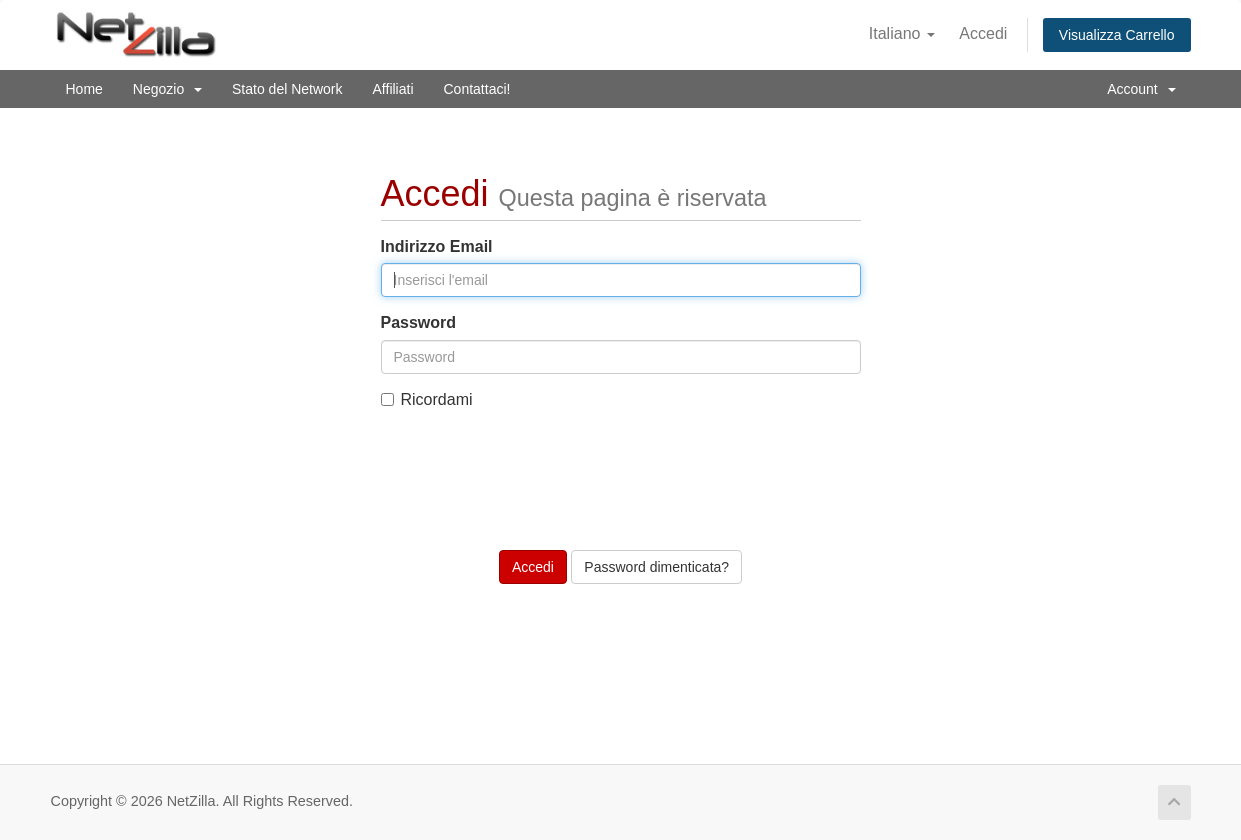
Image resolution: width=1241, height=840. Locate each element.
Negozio (167, 89)
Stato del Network (287, 89)
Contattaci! (477, 89)
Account (1141, 89)
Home (84, 89)
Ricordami (427, 399)
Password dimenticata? (656, 567)
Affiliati (393, 89)
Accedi (983, 33)
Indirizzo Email (437, 246)
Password (419, 322)
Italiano (902, 33)
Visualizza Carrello (1117, 35)
